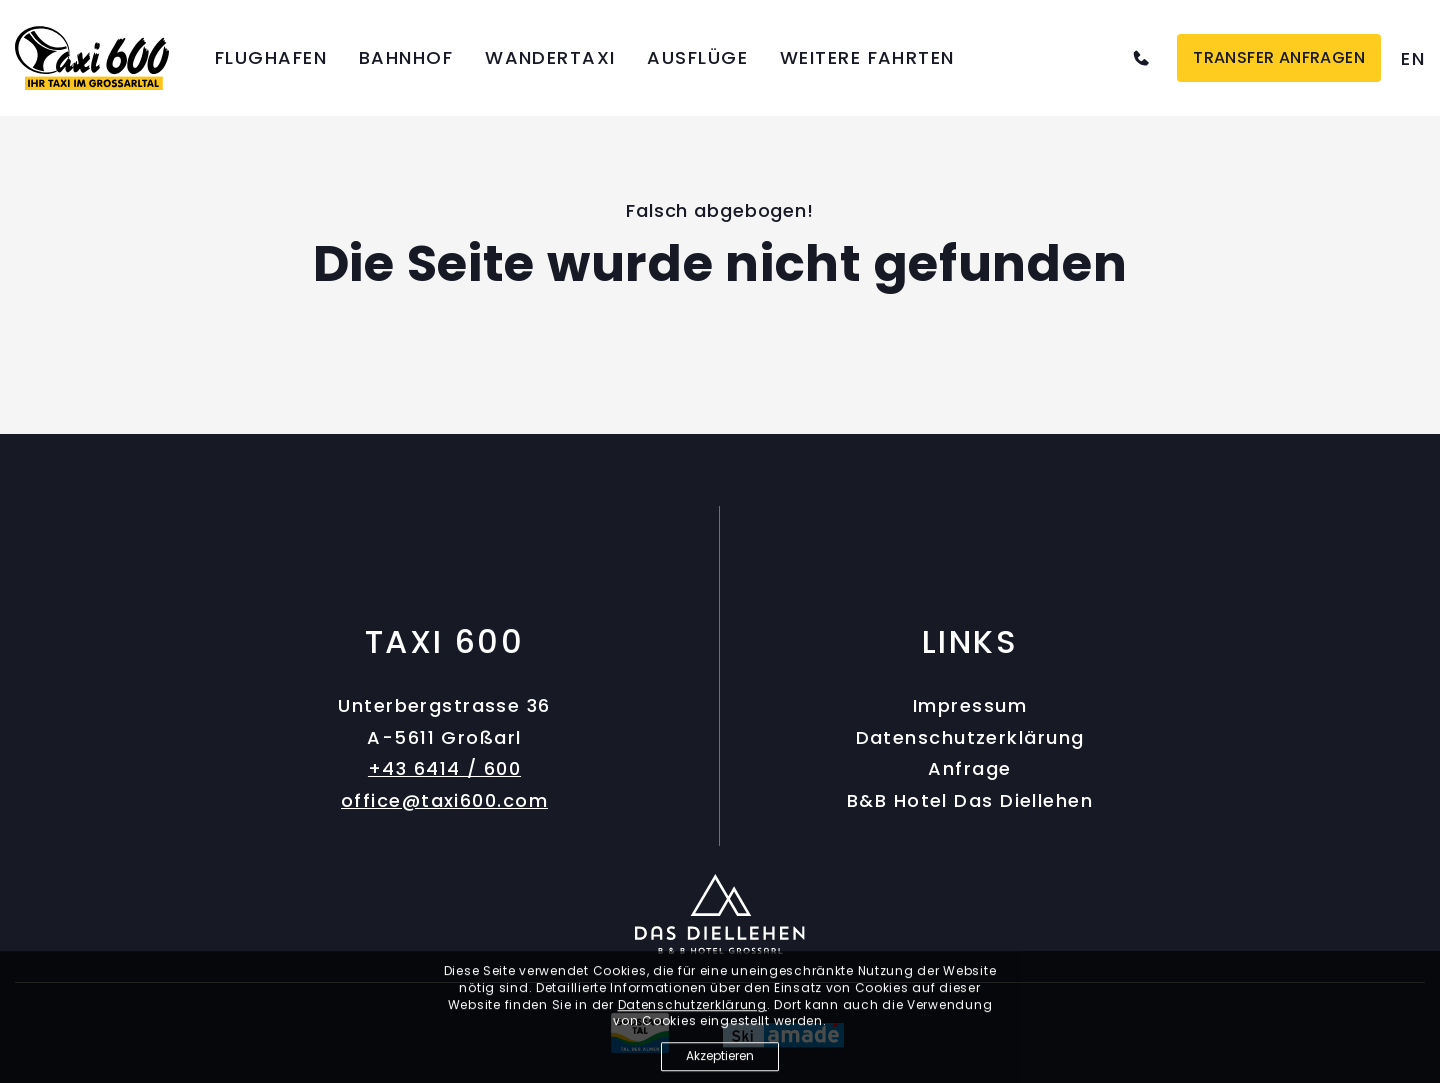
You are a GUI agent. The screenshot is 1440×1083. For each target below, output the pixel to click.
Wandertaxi (550, 58)
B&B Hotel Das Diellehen (970, 800)
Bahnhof (406, 58)
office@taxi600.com (444, 800)
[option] (1413, 58)
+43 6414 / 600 (444, 768)
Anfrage (969, 768)
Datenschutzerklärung (970, 737)
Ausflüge (697, 58)
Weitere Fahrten (867, 58)
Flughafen (271, 58)
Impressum (970, 705)
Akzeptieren (720, 1059)
